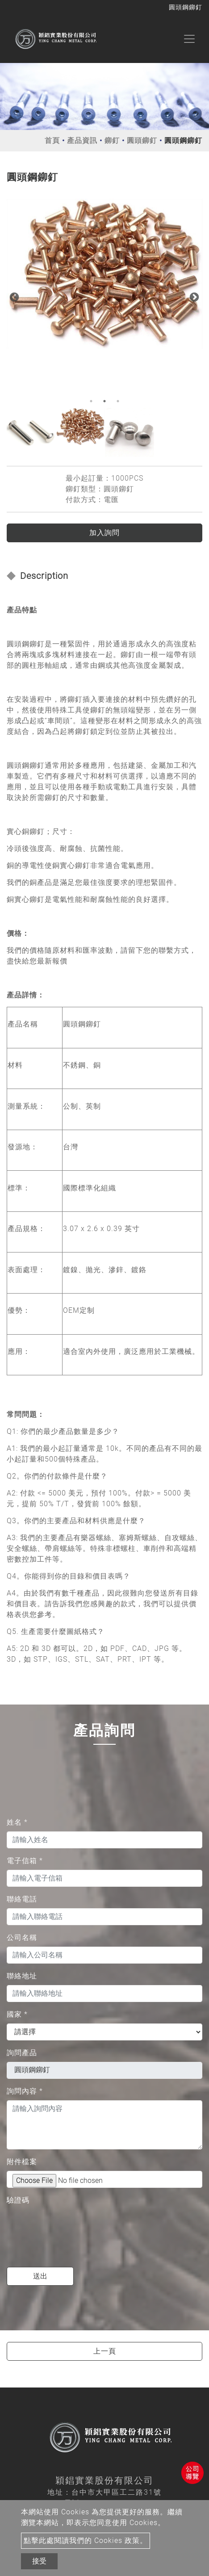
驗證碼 (18, 2200)
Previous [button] (13, 296)
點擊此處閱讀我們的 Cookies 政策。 (85, 2540)
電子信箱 (25, 1860)
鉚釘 (112, 140)
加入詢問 (104, 532)
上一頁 (104, 2351)
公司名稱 (22, 1937)
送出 (40, 2276)
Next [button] (193, 296)
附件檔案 (22, 2161)
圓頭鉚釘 (142, 140)
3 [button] (117, 401)
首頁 (52, 140)
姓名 (17, 1822)
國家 (17, 2014)
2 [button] (104, 401)
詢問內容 (25, 2091)
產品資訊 (82, 140)
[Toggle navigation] (189, 39)
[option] (104, 273)
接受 (39, 2561)
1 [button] (91, 401)
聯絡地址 (22, 1976)
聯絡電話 (22, 1899)
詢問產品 (22, 2052)
